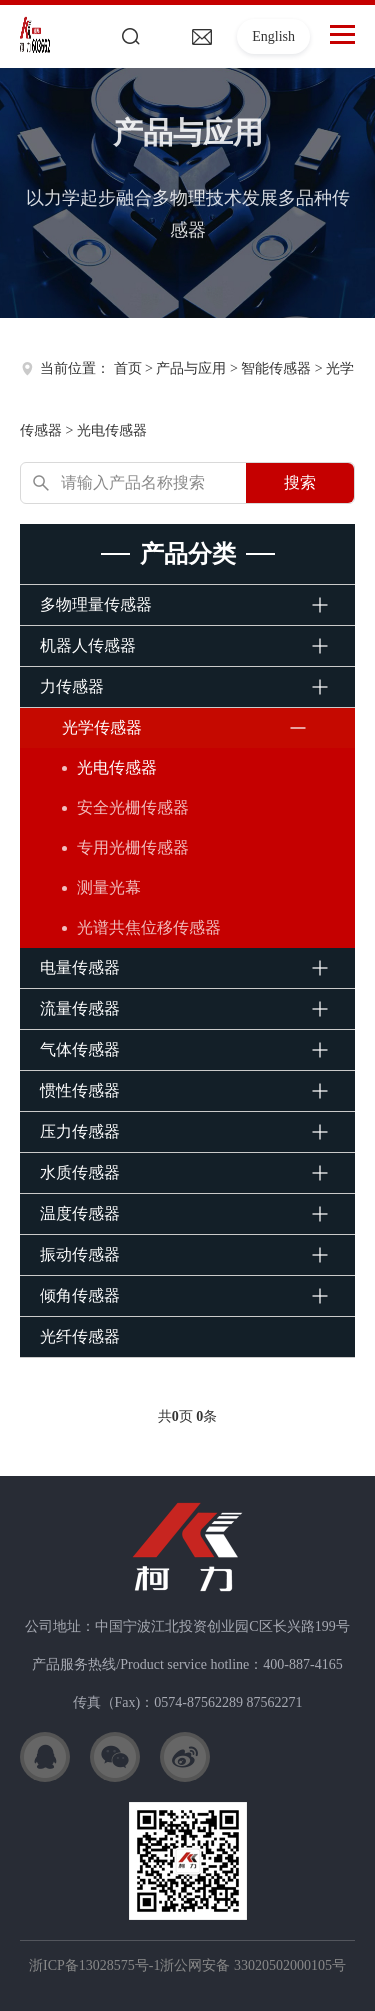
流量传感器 (80, 1008)
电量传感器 (80, 967)
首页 (128, 368)
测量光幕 (109, 887)
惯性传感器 (80, 1090)
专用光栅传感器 (133, 847)
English (273, 36)
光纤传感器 (80, 1336)
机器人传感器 (88, 645)
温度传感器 (80, 1213)
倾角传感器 (80, 1295)
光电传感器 (112, 430)
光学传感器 (102, 727)
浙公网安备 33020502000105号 (253, 1965)
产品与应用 (191, 368)
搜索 (300, 482)
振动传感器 (80, 1254)
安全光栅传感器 (133, 807)
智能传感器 (276, 368)
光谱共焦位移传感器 (149, 927)
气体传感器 (80, 1049)
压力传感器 (80, 1131)
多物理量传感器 (96, 604)
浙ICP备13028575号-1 (94, 1965)
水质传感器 (80, 1172)
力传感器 (72, 686)
